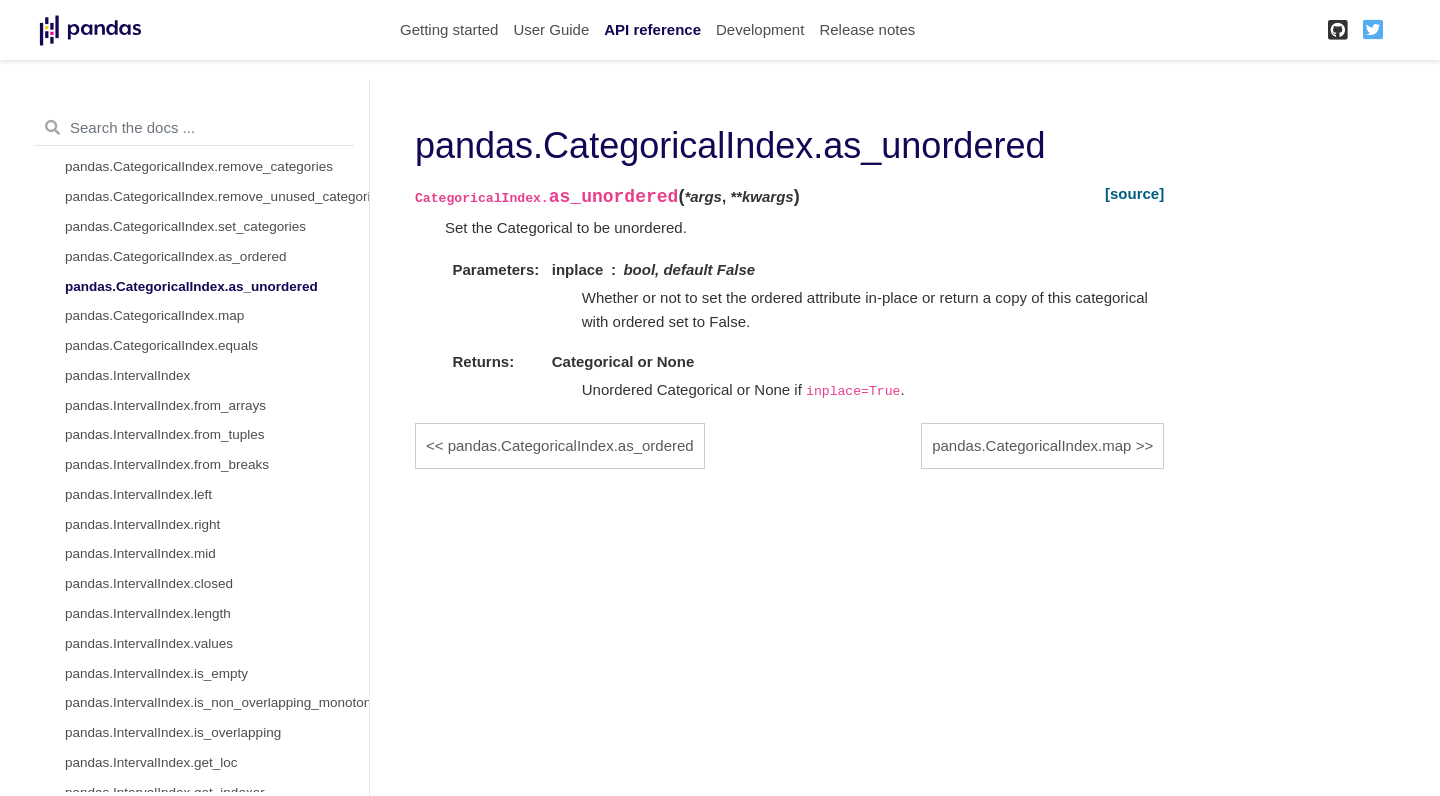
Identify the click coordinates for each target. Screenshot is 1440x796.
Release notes (867, 29)
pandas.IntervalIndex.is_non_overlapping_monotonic (217, 702)
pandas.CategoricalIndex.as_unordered (191, 286)
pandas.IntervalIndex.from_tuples (165, 434)
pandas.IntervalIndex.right (142, 524)
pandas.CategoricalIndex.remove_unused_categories (217, 196)
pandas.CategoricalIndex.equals (161, 345)
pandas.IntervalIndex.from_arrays (165, 405)
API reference (652, 29)
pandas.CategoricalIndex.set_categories (185, 226)
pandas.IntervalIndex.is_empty (156, 673)
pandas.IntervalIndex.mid (140, 553)
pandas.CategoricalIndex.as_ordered (175, 256)
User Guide (551, 29)
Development (760, 29)
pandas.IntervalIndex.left (138, 494)
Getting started (449, 29)
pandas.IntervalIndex (127, 375)
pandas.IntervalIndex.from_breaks (167, 464)
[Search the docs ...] (194, 128)
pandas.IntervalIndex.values (149, 643)
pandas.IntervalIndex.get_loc (151, 762)
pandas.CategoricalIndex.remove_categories (199, 166)
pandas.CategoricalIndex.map (154, 315)
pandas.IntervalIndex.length (148, 613)
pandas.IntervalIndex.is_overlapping (173, 732)
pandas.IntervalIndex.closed (149, 583)
